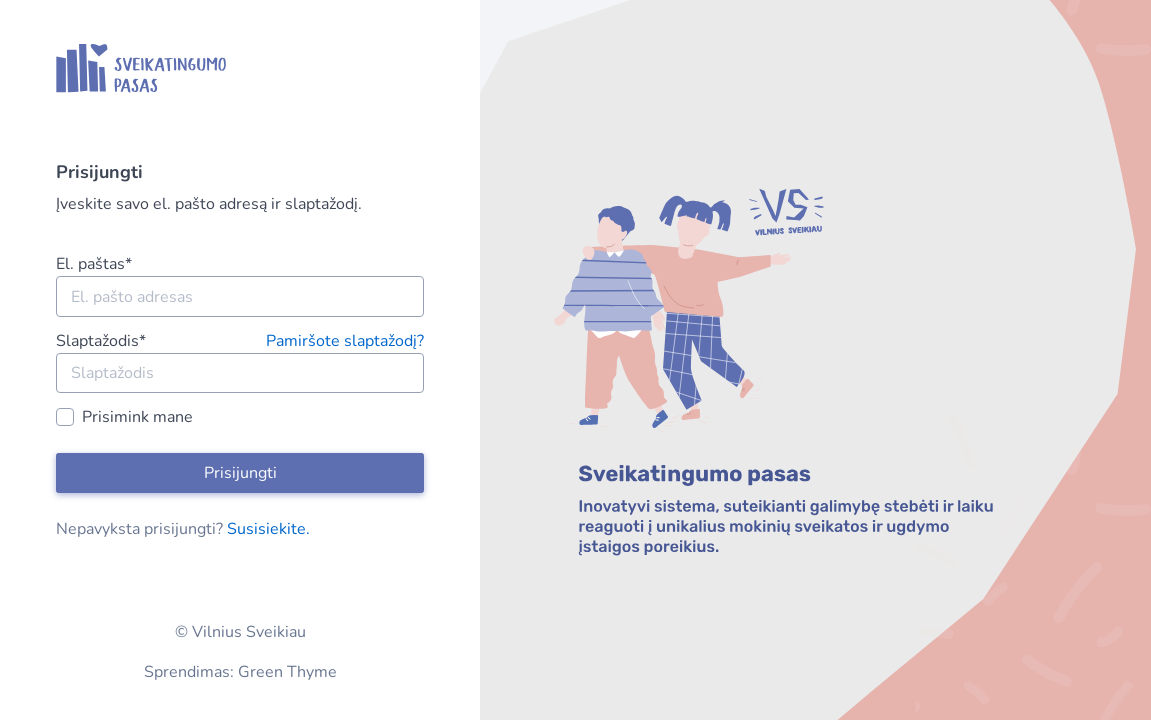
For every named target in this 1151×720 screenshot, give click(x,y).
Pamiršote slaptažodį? (345, 341)
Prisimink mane (137, 417)
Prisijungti (240, 473)
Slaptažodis (101, 341)
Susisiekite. (268, 529)
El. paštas (94, 264)
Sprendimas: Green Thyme (240, 672)
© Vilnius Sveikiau (240, 632)
